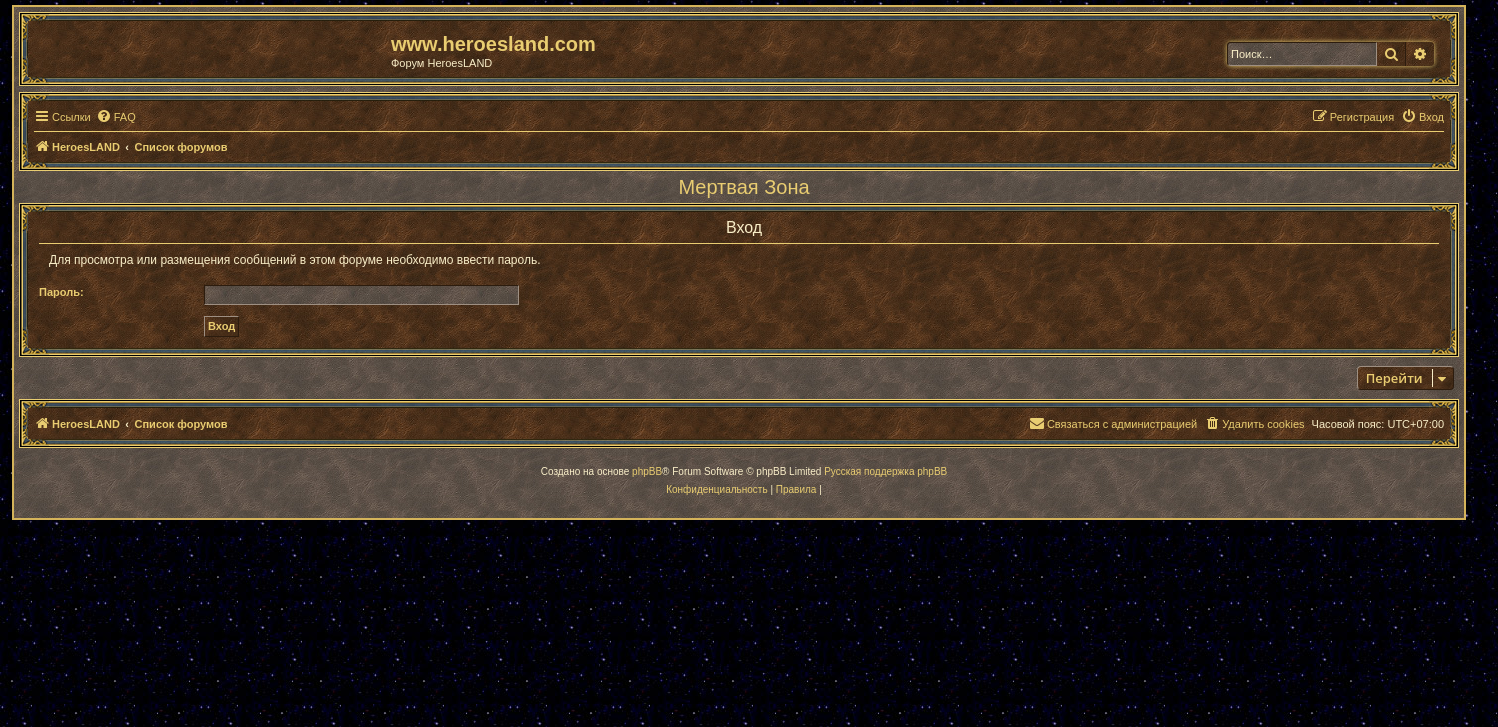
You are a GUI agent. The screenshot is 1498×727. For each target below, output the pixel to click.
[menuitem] (116, 117)
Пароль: (61, 292)
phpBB (647, 471)
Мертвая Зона (743, 187)
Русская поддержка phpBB (885, 471)
